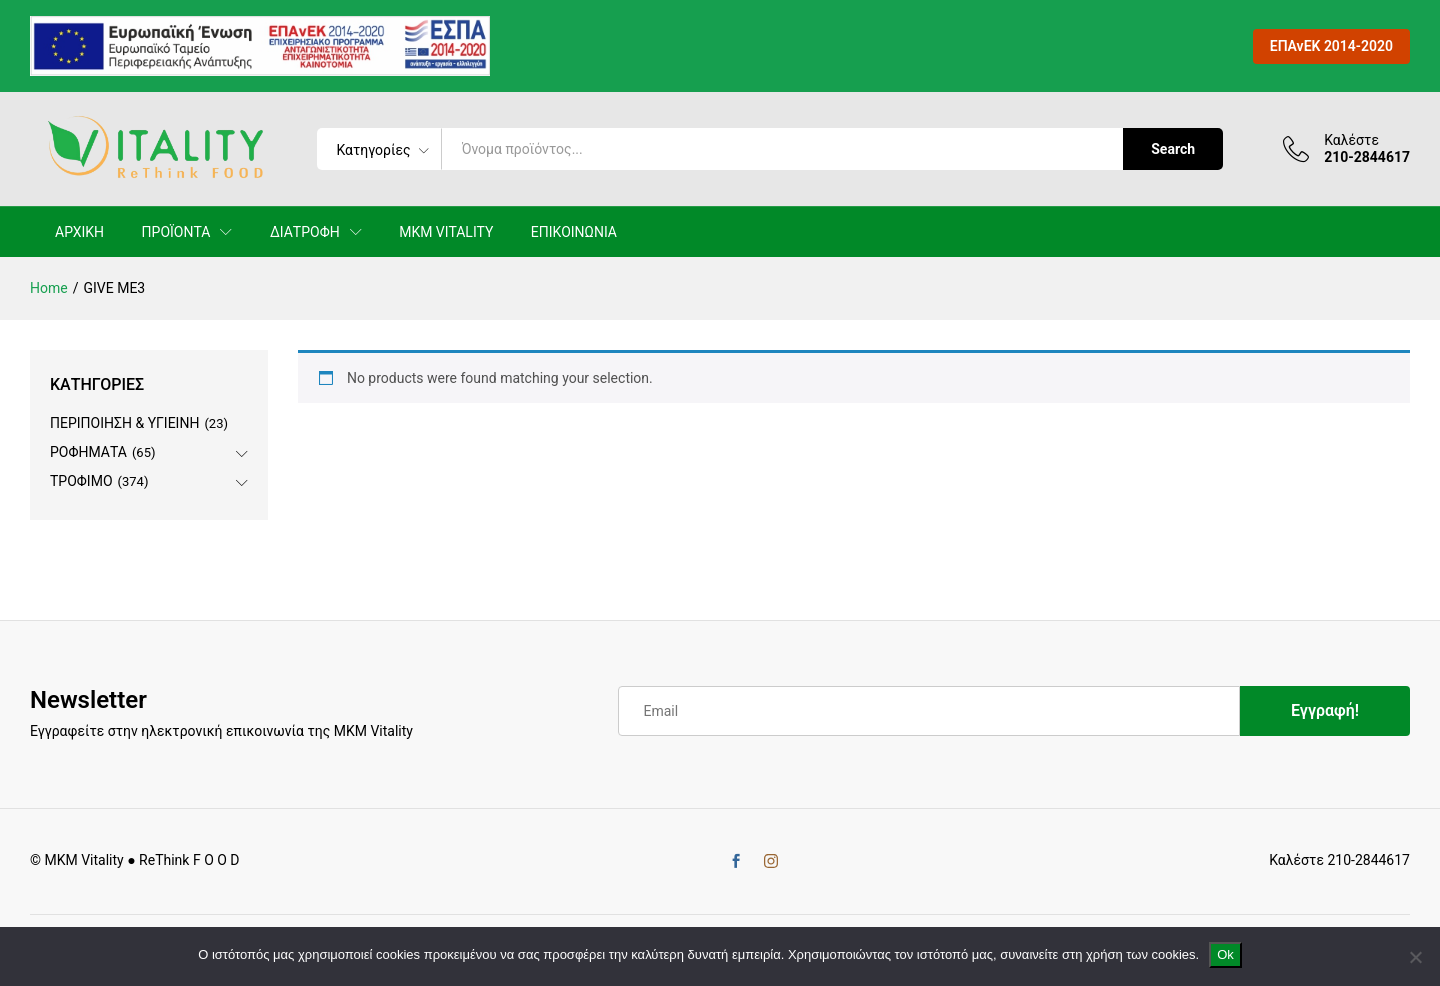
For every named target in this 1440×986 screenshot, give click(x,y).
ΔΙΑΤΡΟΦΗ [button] (305, 232)
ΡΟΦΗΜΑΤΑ (88, 452)
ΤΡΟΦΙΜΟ (81, 481)
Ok (1225, 954)
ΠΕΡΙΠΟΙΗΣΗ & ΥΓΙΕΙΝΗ (124, 423)
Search (1173, 149)
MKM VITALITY (446, 232)
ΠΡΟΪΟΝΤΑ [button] (176, 232)
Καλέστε (1351, 140)
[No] (1415, 957)
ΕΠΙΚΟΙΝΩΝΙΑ (574, 232)
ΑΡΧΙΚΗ (79, 232)
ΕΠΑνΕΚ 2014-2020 (1331, 46)
